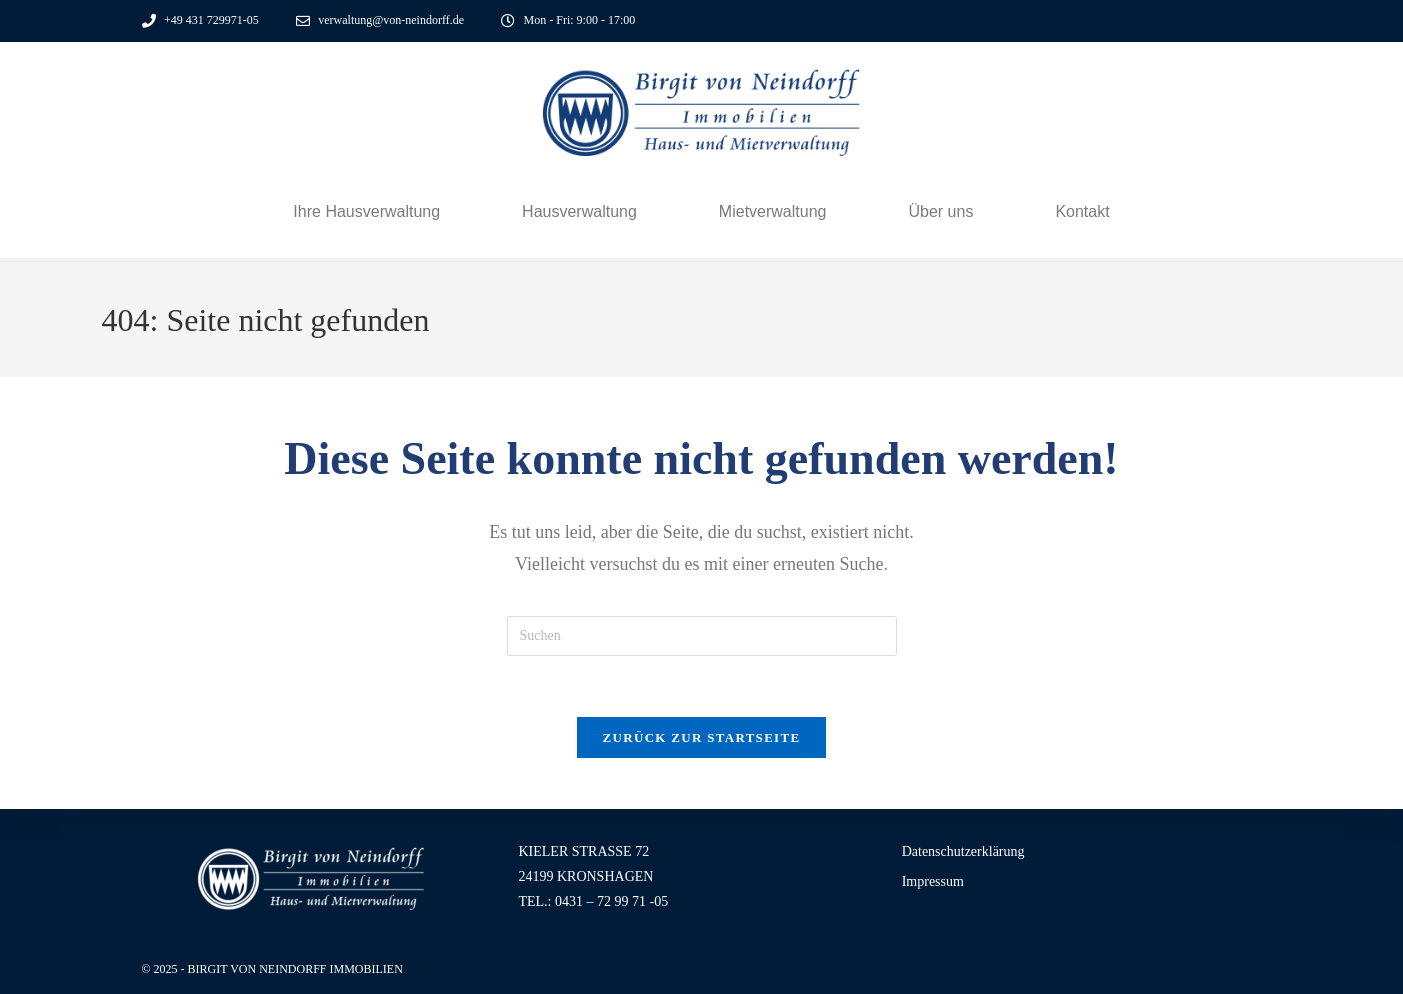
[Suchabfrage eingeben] (702, 636)
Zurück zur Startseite (702, 737)
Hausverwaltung (579, 211)
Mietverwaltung (773, 211)
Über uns (940, 211)
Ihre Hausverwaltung (366, 211)
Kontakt (1082, 211)
